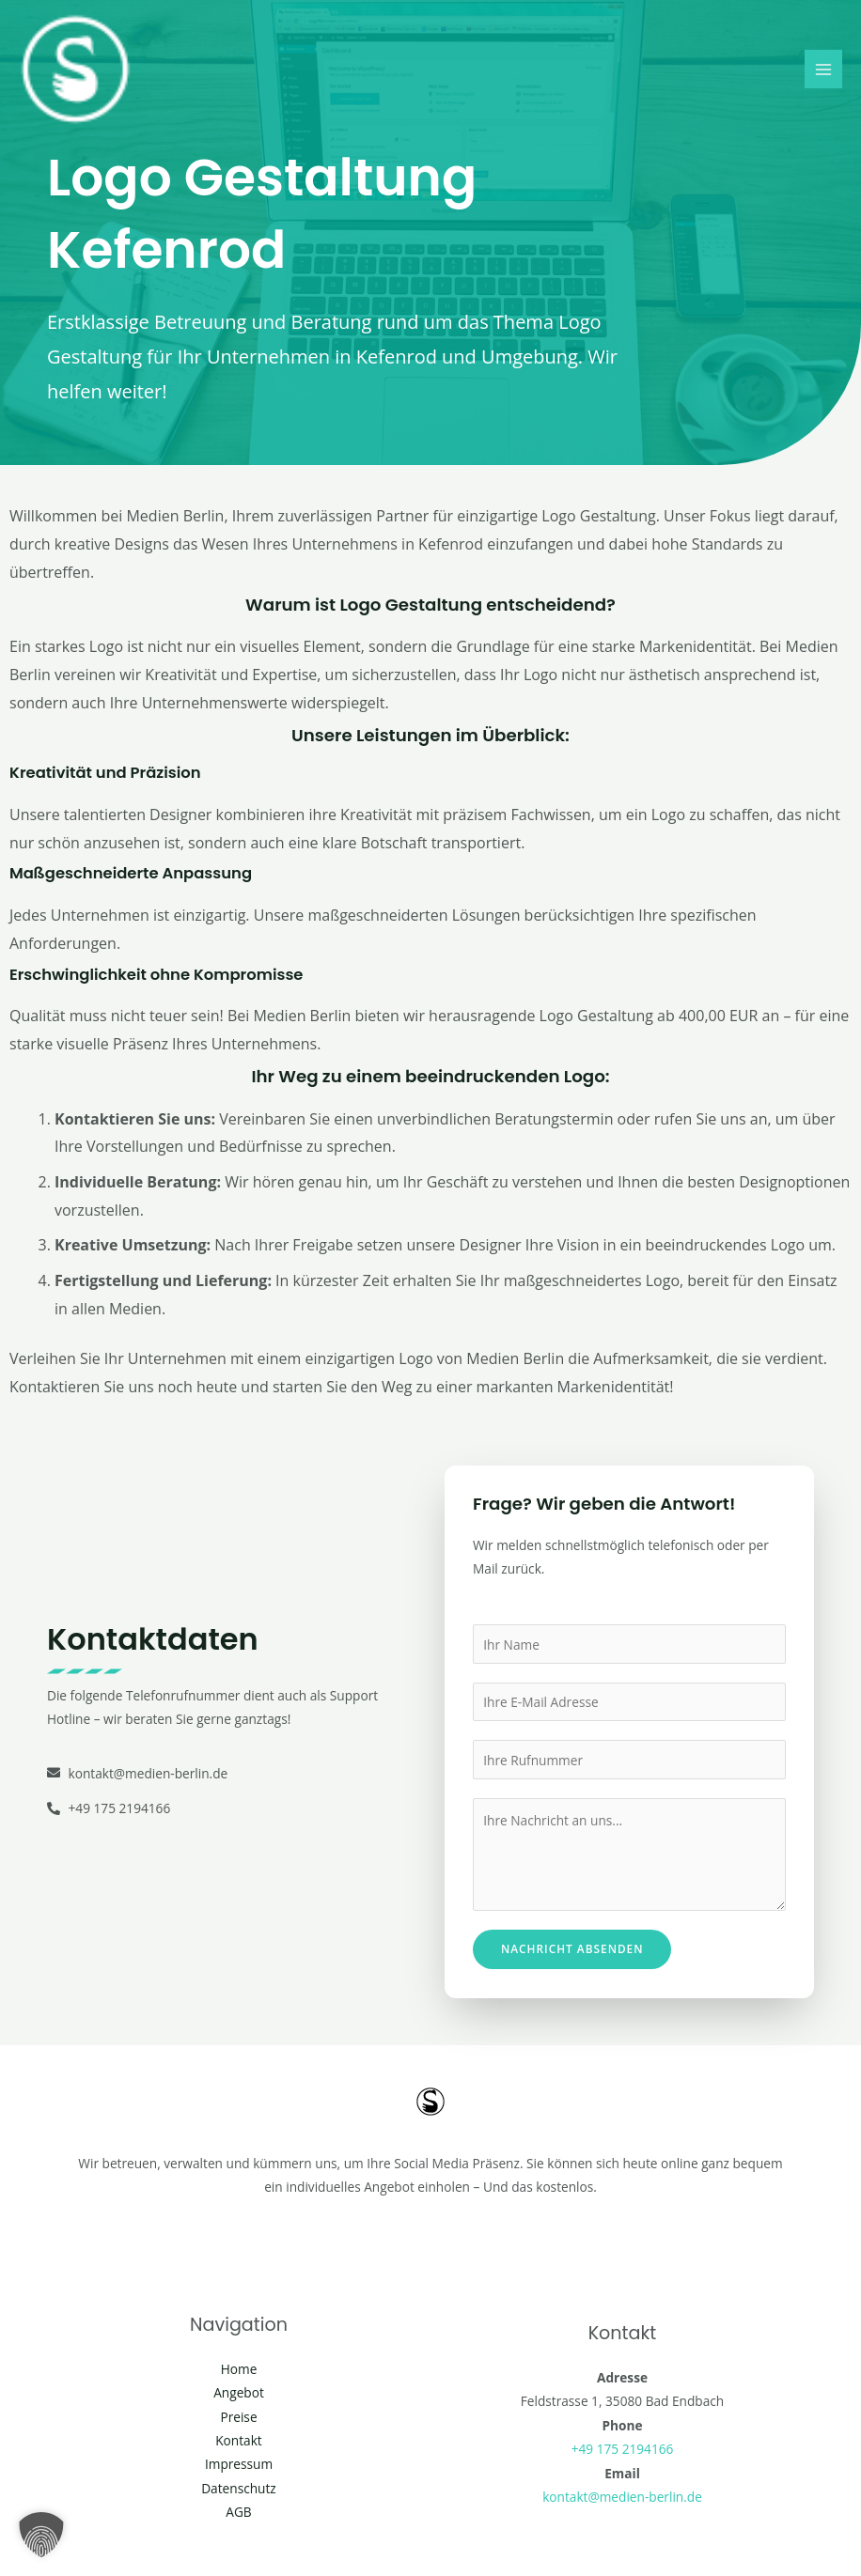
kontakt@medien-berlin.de (622, 2497)
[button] (41, 2534)
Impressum (239, 2464)
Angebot (238, 2392)
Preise (238, 2417)
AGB (238, 2512)
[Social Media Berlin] (75, 69)
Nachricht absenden (572, 1948)
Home (239, 2369)
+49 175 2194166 (622, 2449)
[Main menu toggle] (824, 69)
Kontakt (238, 2440)
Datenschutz (238, 2488)
